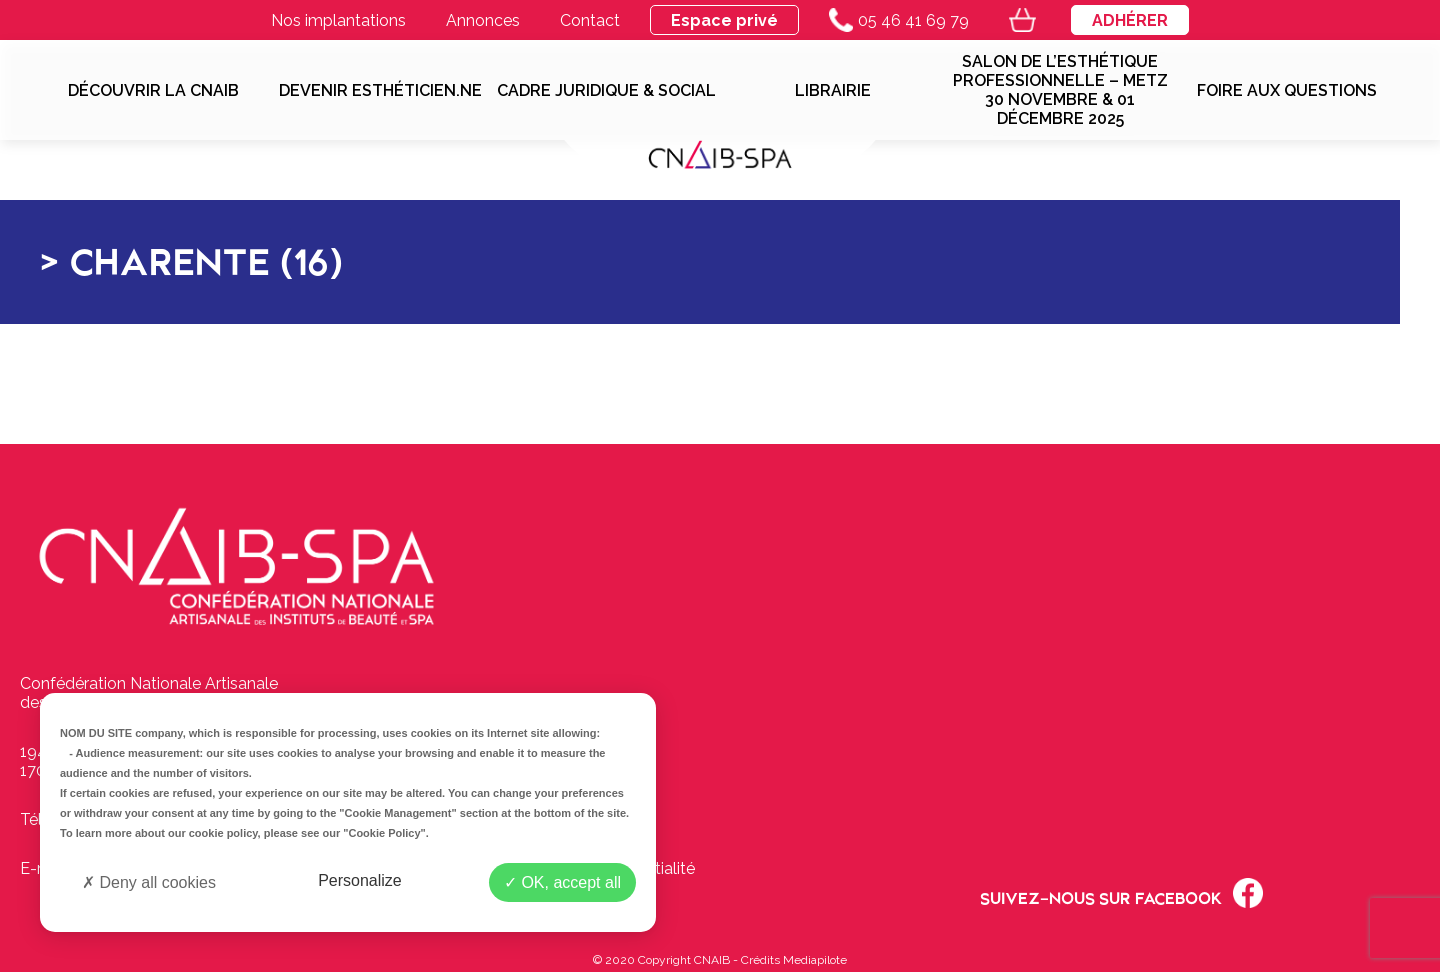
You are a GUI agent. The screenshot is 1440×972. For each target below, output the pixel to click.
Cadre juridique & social (606, 90)
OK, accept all (562, 882)
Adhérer (1130, 20)
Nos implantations (338, 20)
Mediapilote (815, 960)
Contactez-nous (577, 770)
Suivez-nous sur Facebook (1121, 893)
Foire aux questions (1287, 90)
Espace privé (724, 20)
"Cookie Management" (397, 813)
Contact (590, 20)
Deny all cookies (149, 882)
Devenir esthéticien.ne (380, 90)
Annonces (483, 20)
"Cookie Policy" (384, 833)
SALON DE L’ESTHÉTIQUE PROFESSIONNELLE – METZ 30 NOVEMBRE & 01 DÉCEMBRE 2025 (1060, 90)
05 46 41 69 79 (899, 20)
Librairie (833, 90)
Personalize (360, 880)
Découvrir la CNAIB (153, 90)
